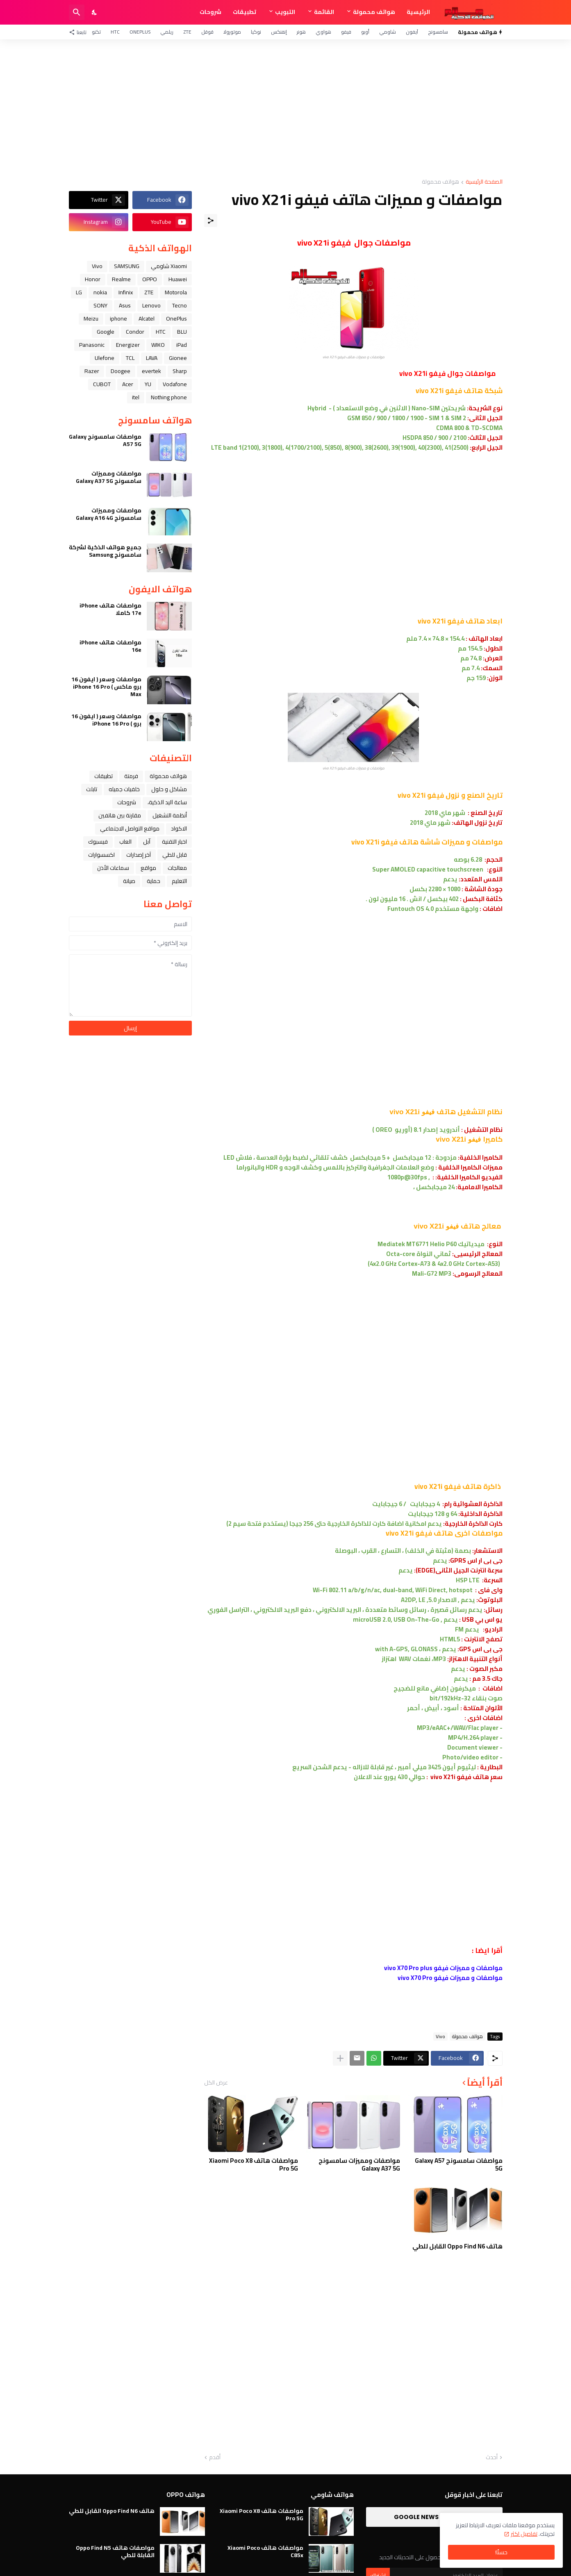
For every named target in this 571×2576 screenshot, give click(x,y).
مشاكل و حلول (169, 789)
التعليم (179, 881)
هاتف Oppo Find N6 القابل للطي (457, 2246)
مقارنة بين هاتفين (119, 815)
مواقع (148, 867)
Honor (92, 279)
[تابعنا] (80, 32)
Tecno (179, 305)
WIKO (158, 344)
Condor (135, 331)
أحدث (492, 2457)
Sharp (180, 371)
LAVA (151, 358)
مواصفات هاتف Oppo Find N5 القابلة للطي (115, 2551)
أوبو (365, 31)
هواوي (323, 31)
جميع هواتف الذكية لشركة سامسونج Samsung (105, 551)
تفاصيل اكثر (524, 2533)
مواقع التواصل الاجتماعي (129, 828)
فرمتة (131, 776)
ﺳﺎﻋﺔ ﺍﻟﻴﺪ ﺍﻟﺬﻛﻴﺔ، (167, 802)
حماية (153, 881)
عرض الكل (216, 2082)
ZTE (187, 31)
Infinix (125, 292)
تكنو (96, 31)
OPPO (149, 279)
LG (79, 292)
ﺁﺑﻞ (146, 841)
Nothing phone (169, 397)
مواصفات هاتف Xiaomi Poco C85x (265, 2551)
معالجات (177, 867)
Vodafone (175, 384)
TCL (130, 358)
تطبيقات (244, 12)
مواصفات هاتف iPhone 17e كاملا (110, 609)
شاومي (387, 31)
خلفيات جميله (124, 789)
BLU (182, 331)
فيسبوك (98, 841)
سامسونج (438, 31)
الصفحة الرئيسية (484, 182)
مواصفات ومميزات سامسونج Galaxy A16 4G (108, 514)
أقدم (215, 2457)
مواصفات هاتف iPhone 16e (110, 646)
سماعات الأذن (113, 867)
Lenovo (151, 305)
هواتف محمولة (374, 12)
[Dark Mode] (95, 12)
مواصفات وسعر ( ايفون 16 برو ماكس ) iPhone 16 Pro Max (106, 687)
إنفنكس (279, 31)
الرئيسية (418, 12)
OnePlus (140, 31)
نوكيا (256, 31)
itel (135, 397)
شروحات (210, 12)
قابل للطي (174, 854)
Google (105, 331)
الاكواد (179, 828)
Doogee (120, 371)
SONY (100, 305)
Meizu (91, 318)
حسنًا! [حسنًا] (501, 2552)
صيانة (129, 881)
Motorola (176, 292)
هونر (301, 31)
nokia (100, 292)
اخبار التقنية (174, 841)
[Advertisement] (286, 109)
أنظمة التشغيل (169, 815)
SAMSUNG (126, 266)
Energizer (128, 344)
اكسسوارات (101, 854)
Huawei (177, 279)
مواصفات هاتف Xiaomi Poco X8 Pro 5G (253, 2165)
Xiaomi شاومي (169, 266)
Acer (127, 384)
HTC (115, 31)
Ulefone (104, 358)
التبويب (285, 12)
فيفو (346, 31)
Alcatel (147, 318)
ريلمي (166, 31)
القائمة (324, 12)
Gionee (178, 358)
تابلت (91, 789)
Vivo (440, 2036)
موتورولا (232, 31)
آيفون (412, 31)
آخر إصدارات (138, 854)
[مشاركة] (210, 220)
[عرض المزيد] (340, 2058)
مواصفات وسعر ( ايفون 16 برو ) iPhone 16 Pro (106, 719)
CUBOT (102, 384)
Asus (125, 305)
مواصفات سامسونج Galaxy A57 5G (459, 2165)
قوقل (207, 31)
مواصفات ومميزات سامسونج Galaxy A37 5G (359, 2165)
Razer (91, 371)
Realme (121, 279)
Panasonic (92, 344)
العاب (125, 841)
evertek (151, 371)
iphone (118, 318)
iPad (181, 344)
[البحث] (76, 12)
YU (148, 384)
